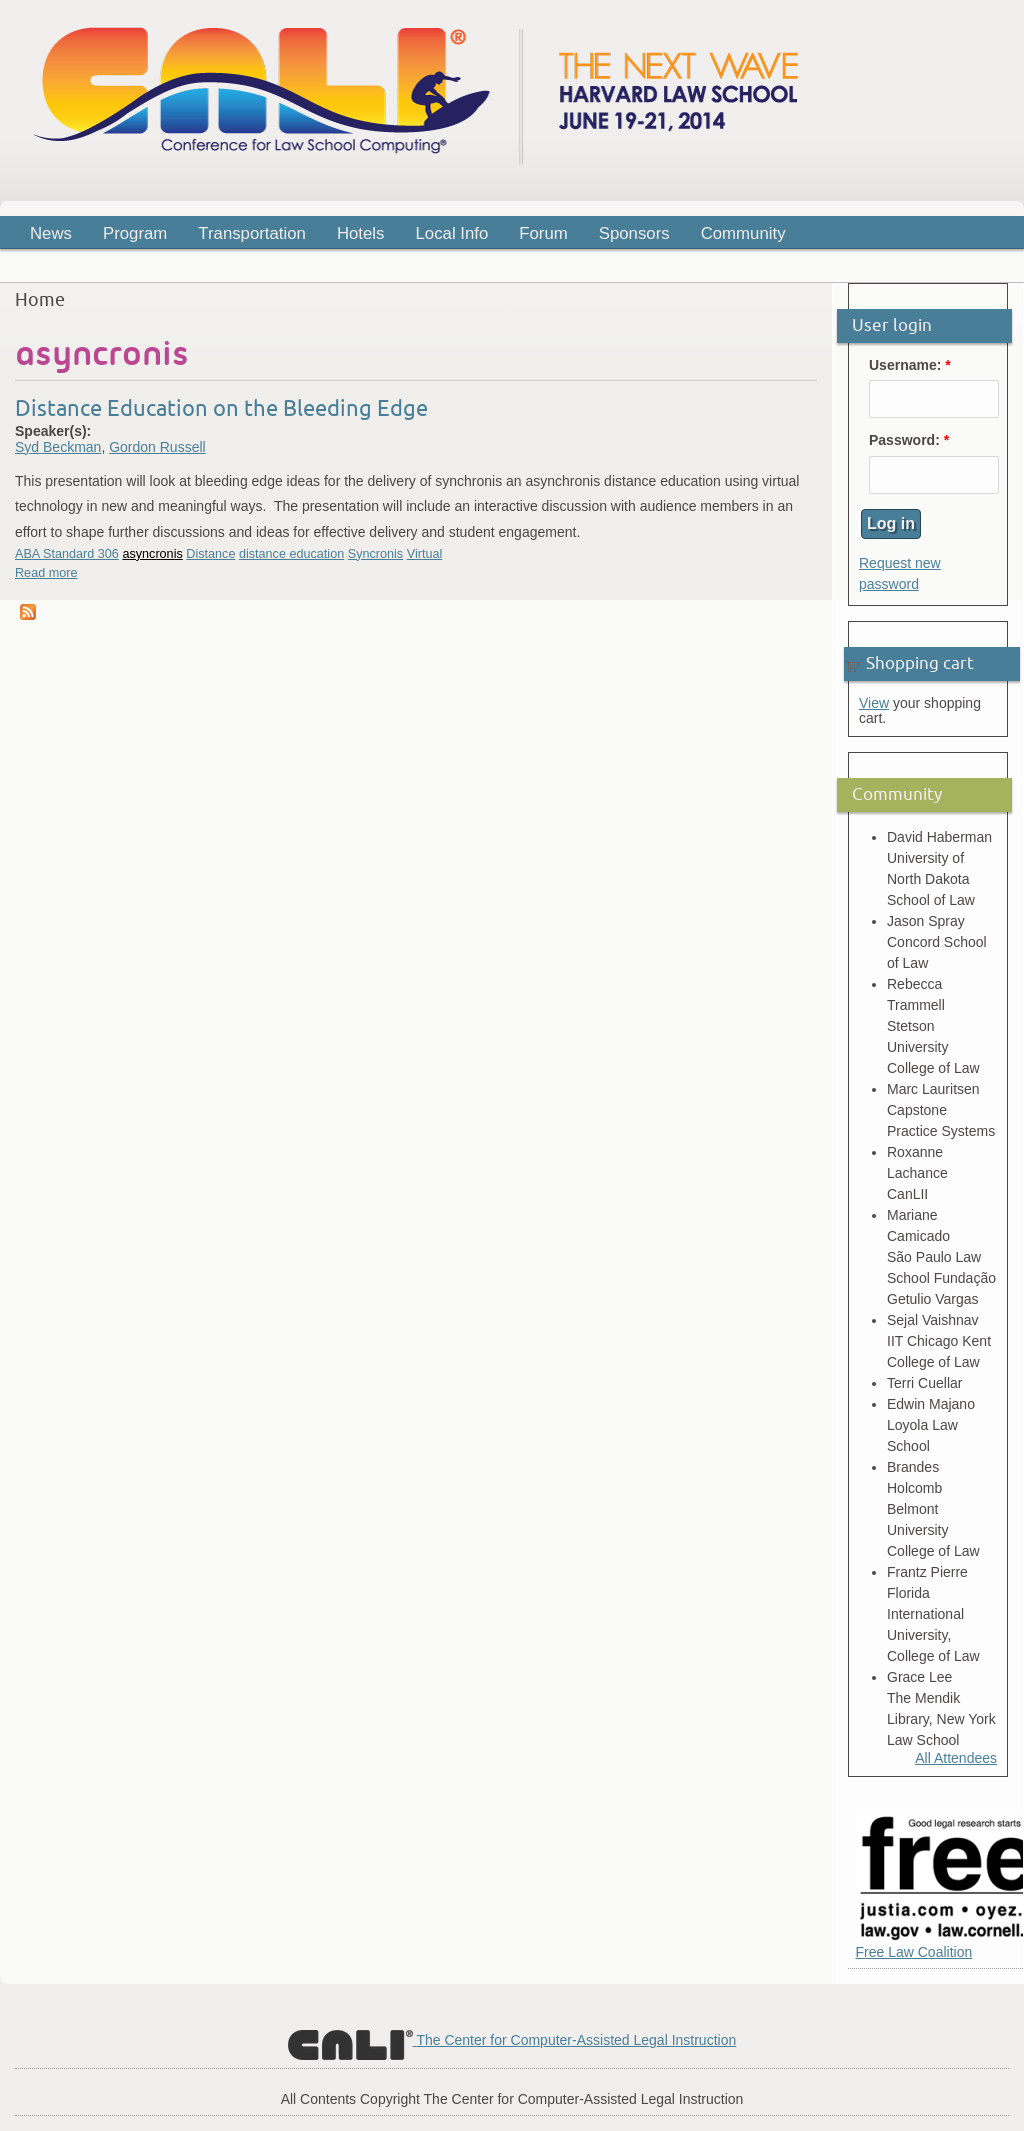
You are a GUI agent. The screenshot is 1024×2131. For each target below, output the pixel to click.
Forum (543, 233)
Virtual (425, 554)
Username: (910, 365)
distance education (291, 554)
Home (40, 300)
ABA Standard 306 (67, 554)
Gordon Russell (157, 447)
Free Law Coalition (914, 1952)
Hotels (361, 233)
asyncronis (152, 554)
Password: (909, 440)
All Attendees (956, 1758)
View (874, 703)
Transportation (252, 233)
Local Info (452, 233)
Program (129, 236)
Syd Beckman (58, 447)
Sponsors (634, 233)
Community (743, 233)
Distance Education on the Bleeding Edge (221, 408)
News (51, 233)
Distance (210, 554)
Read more (46, 573)
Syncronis (375, 554)
